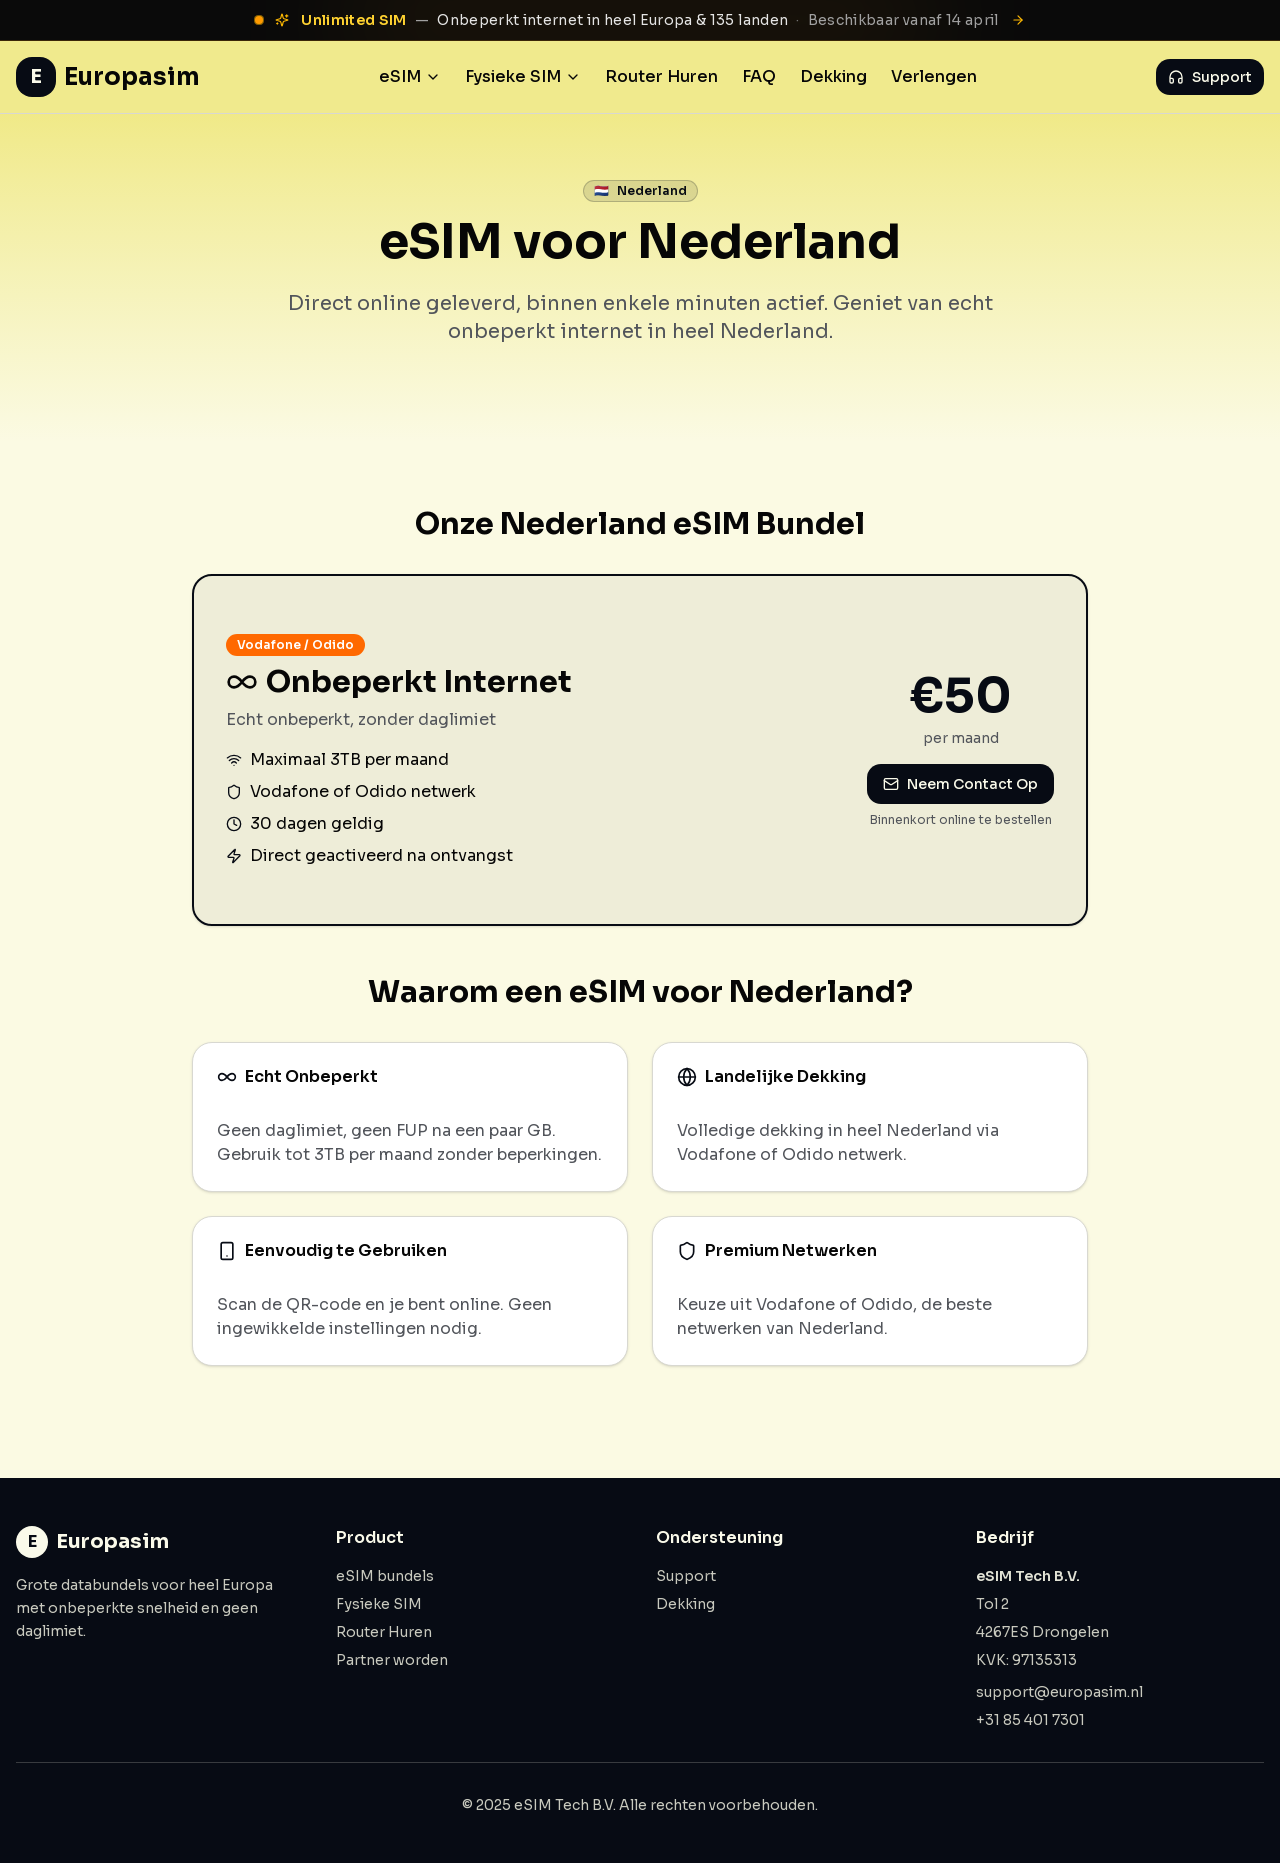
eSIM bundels (385, 1576)
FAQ (759, 76)
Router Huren (661, 76)
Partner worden (392, 1660)
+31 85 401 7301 (1030, 1720)
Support (1210, 77)
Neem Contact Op (960, 784)
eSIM (410, 76)
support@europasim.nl (1059, 1692)
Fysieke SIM (523, 76)
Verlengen (934, 76)
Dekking (833, 76)
